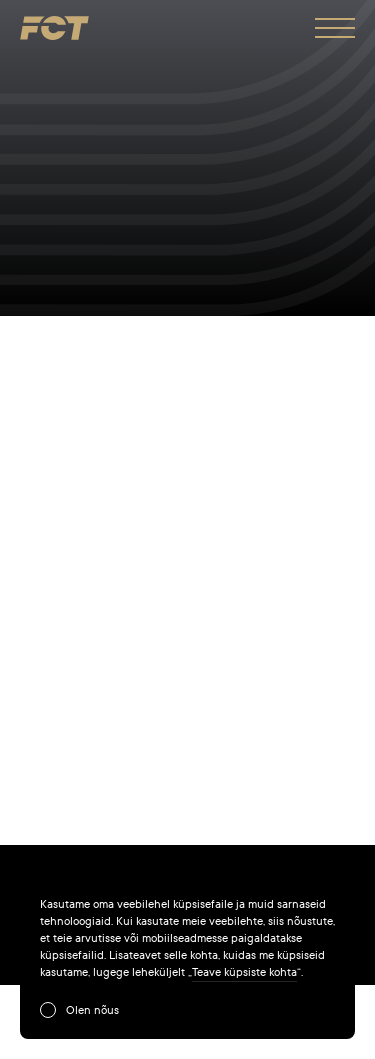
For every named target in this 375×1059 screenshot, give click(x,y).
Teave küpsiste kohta (244, 972)
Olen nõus (92, 1010)
